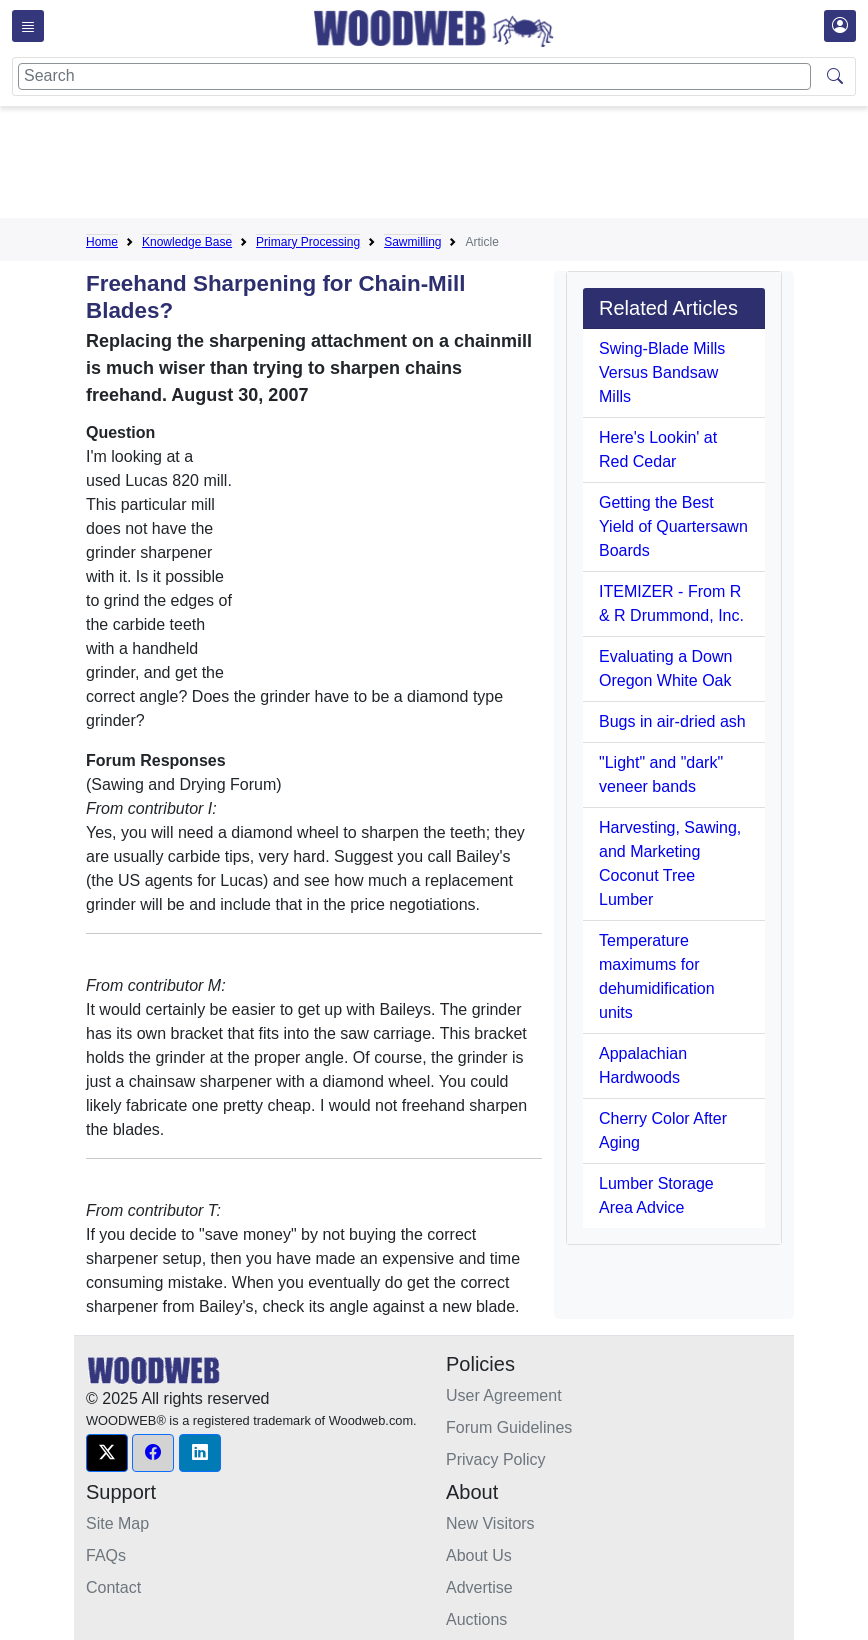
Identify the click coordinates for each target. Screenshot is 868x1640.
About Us (479, 1555)
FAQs (106, 1555)
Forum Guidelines (509, 1427)
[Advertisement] (450, 166)
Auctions (476, 1619)
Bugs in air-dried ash (672, 721)
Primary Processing (308, 242)
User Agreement (504, 1395)
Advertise (479, 1587)
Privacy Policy (496, 1459)
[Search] (414, 76)
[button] (107, 1453)
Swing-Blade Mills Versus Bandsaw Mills (662, 372)
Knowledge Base (187, 242)
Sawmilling (412, 242)
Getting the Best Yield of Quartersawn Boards (673, 526)
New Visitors (490, 1523)
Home (102, 242)
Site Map (117, 1523)
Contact (113, 1587)
